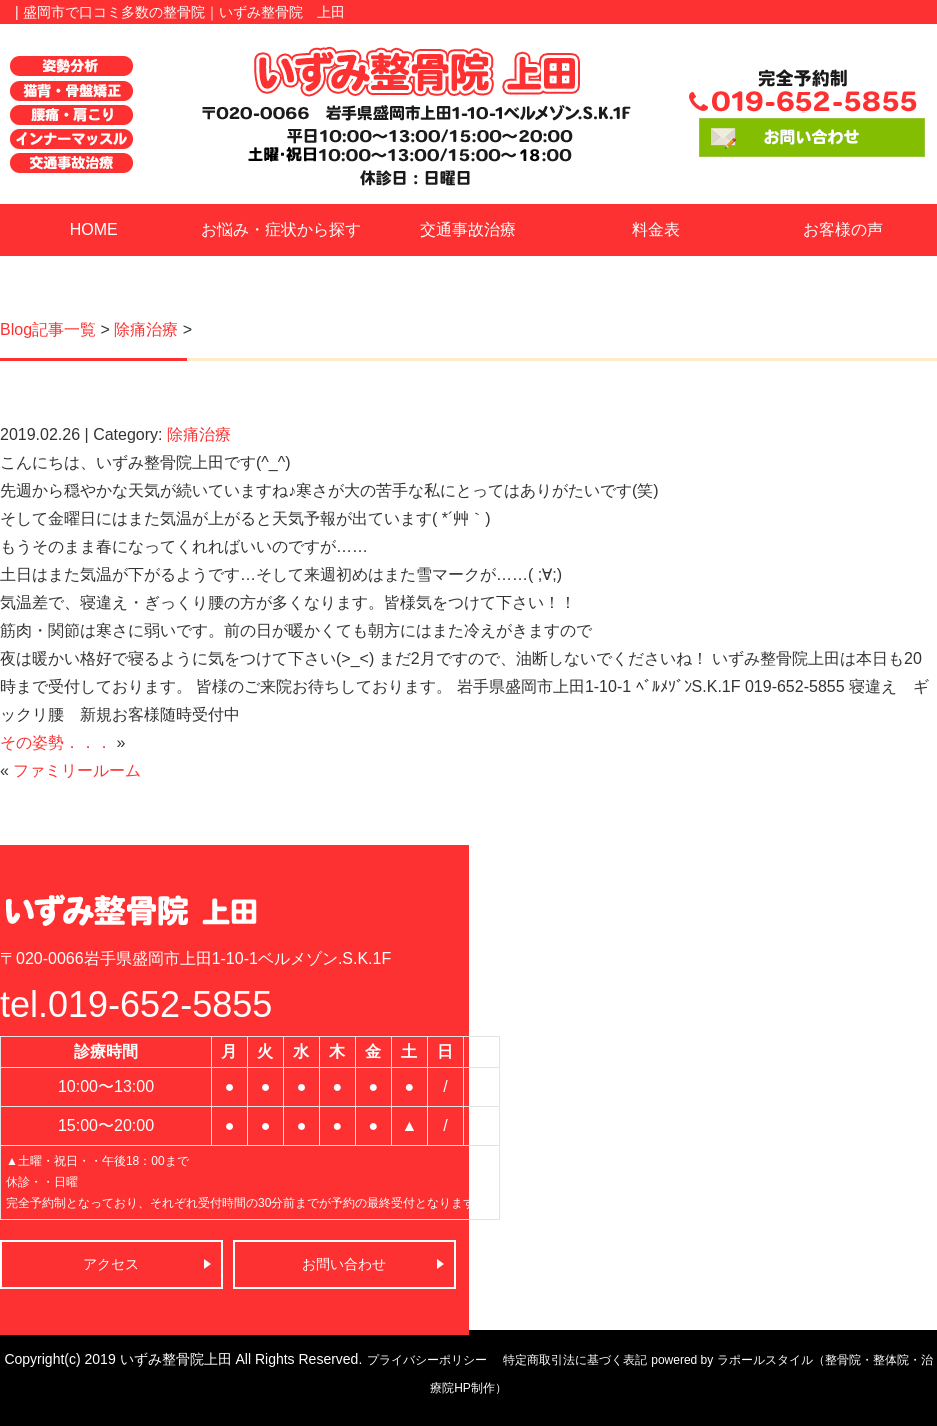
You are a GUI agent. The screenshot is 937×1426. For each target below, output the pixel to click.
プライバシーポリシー (427, 1360)
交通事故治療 (468, 229)
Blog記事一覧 (48, 329)
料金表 (656, 229)
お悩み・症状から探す (281, 229)
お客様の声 (843, 229)
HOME (94, 229)
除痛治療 (146, 329)
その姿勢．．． (56, 742)
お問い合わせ (344, 1264)
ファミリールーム (77, 770)
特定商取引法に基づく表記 (575, 1360)
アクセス (111, 1264)
